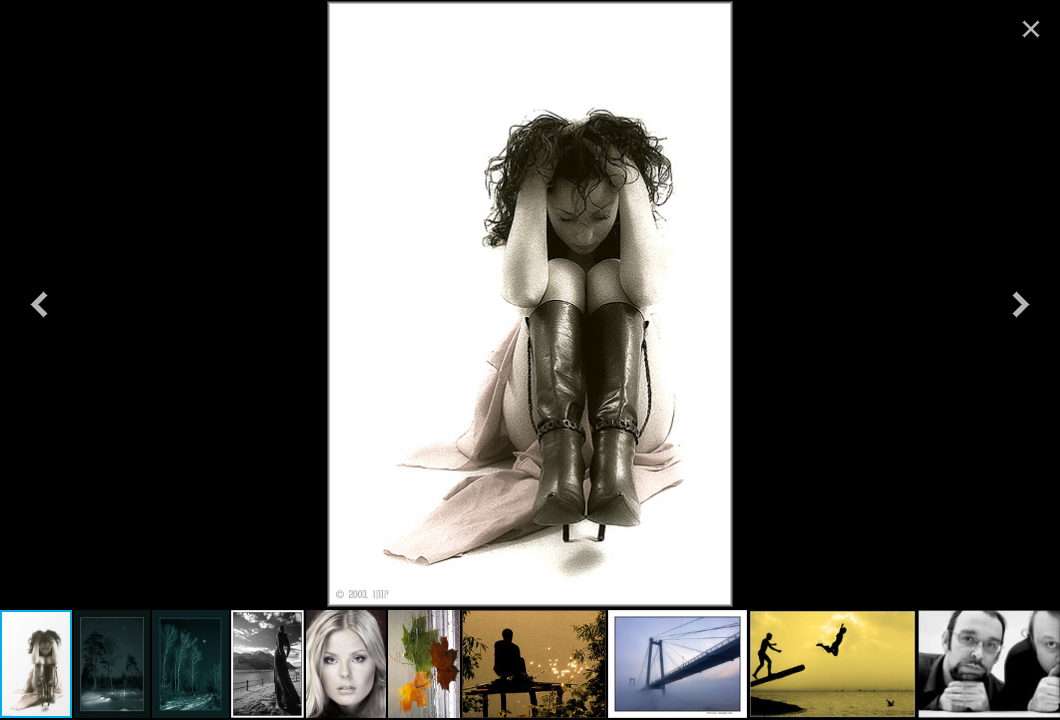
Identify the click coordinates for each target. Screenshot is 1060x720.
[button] (39, 304)
